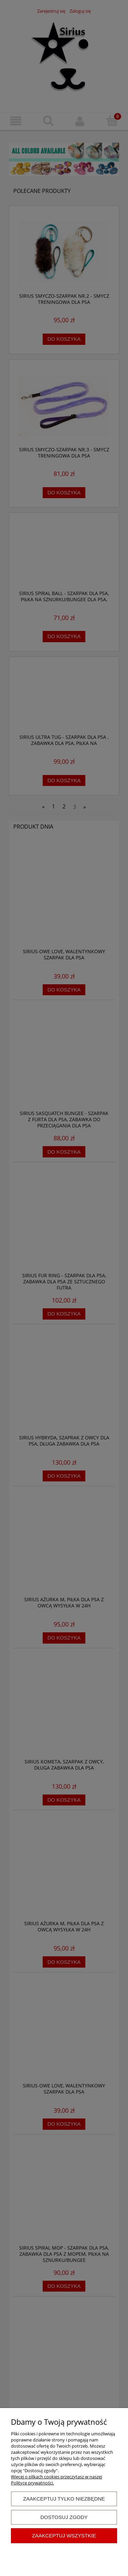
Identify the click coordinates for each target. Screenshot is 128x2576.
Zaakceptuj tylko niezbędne (64, 2499)
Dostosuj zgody (63, 2517)
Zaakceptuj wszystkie (64, 2535)
